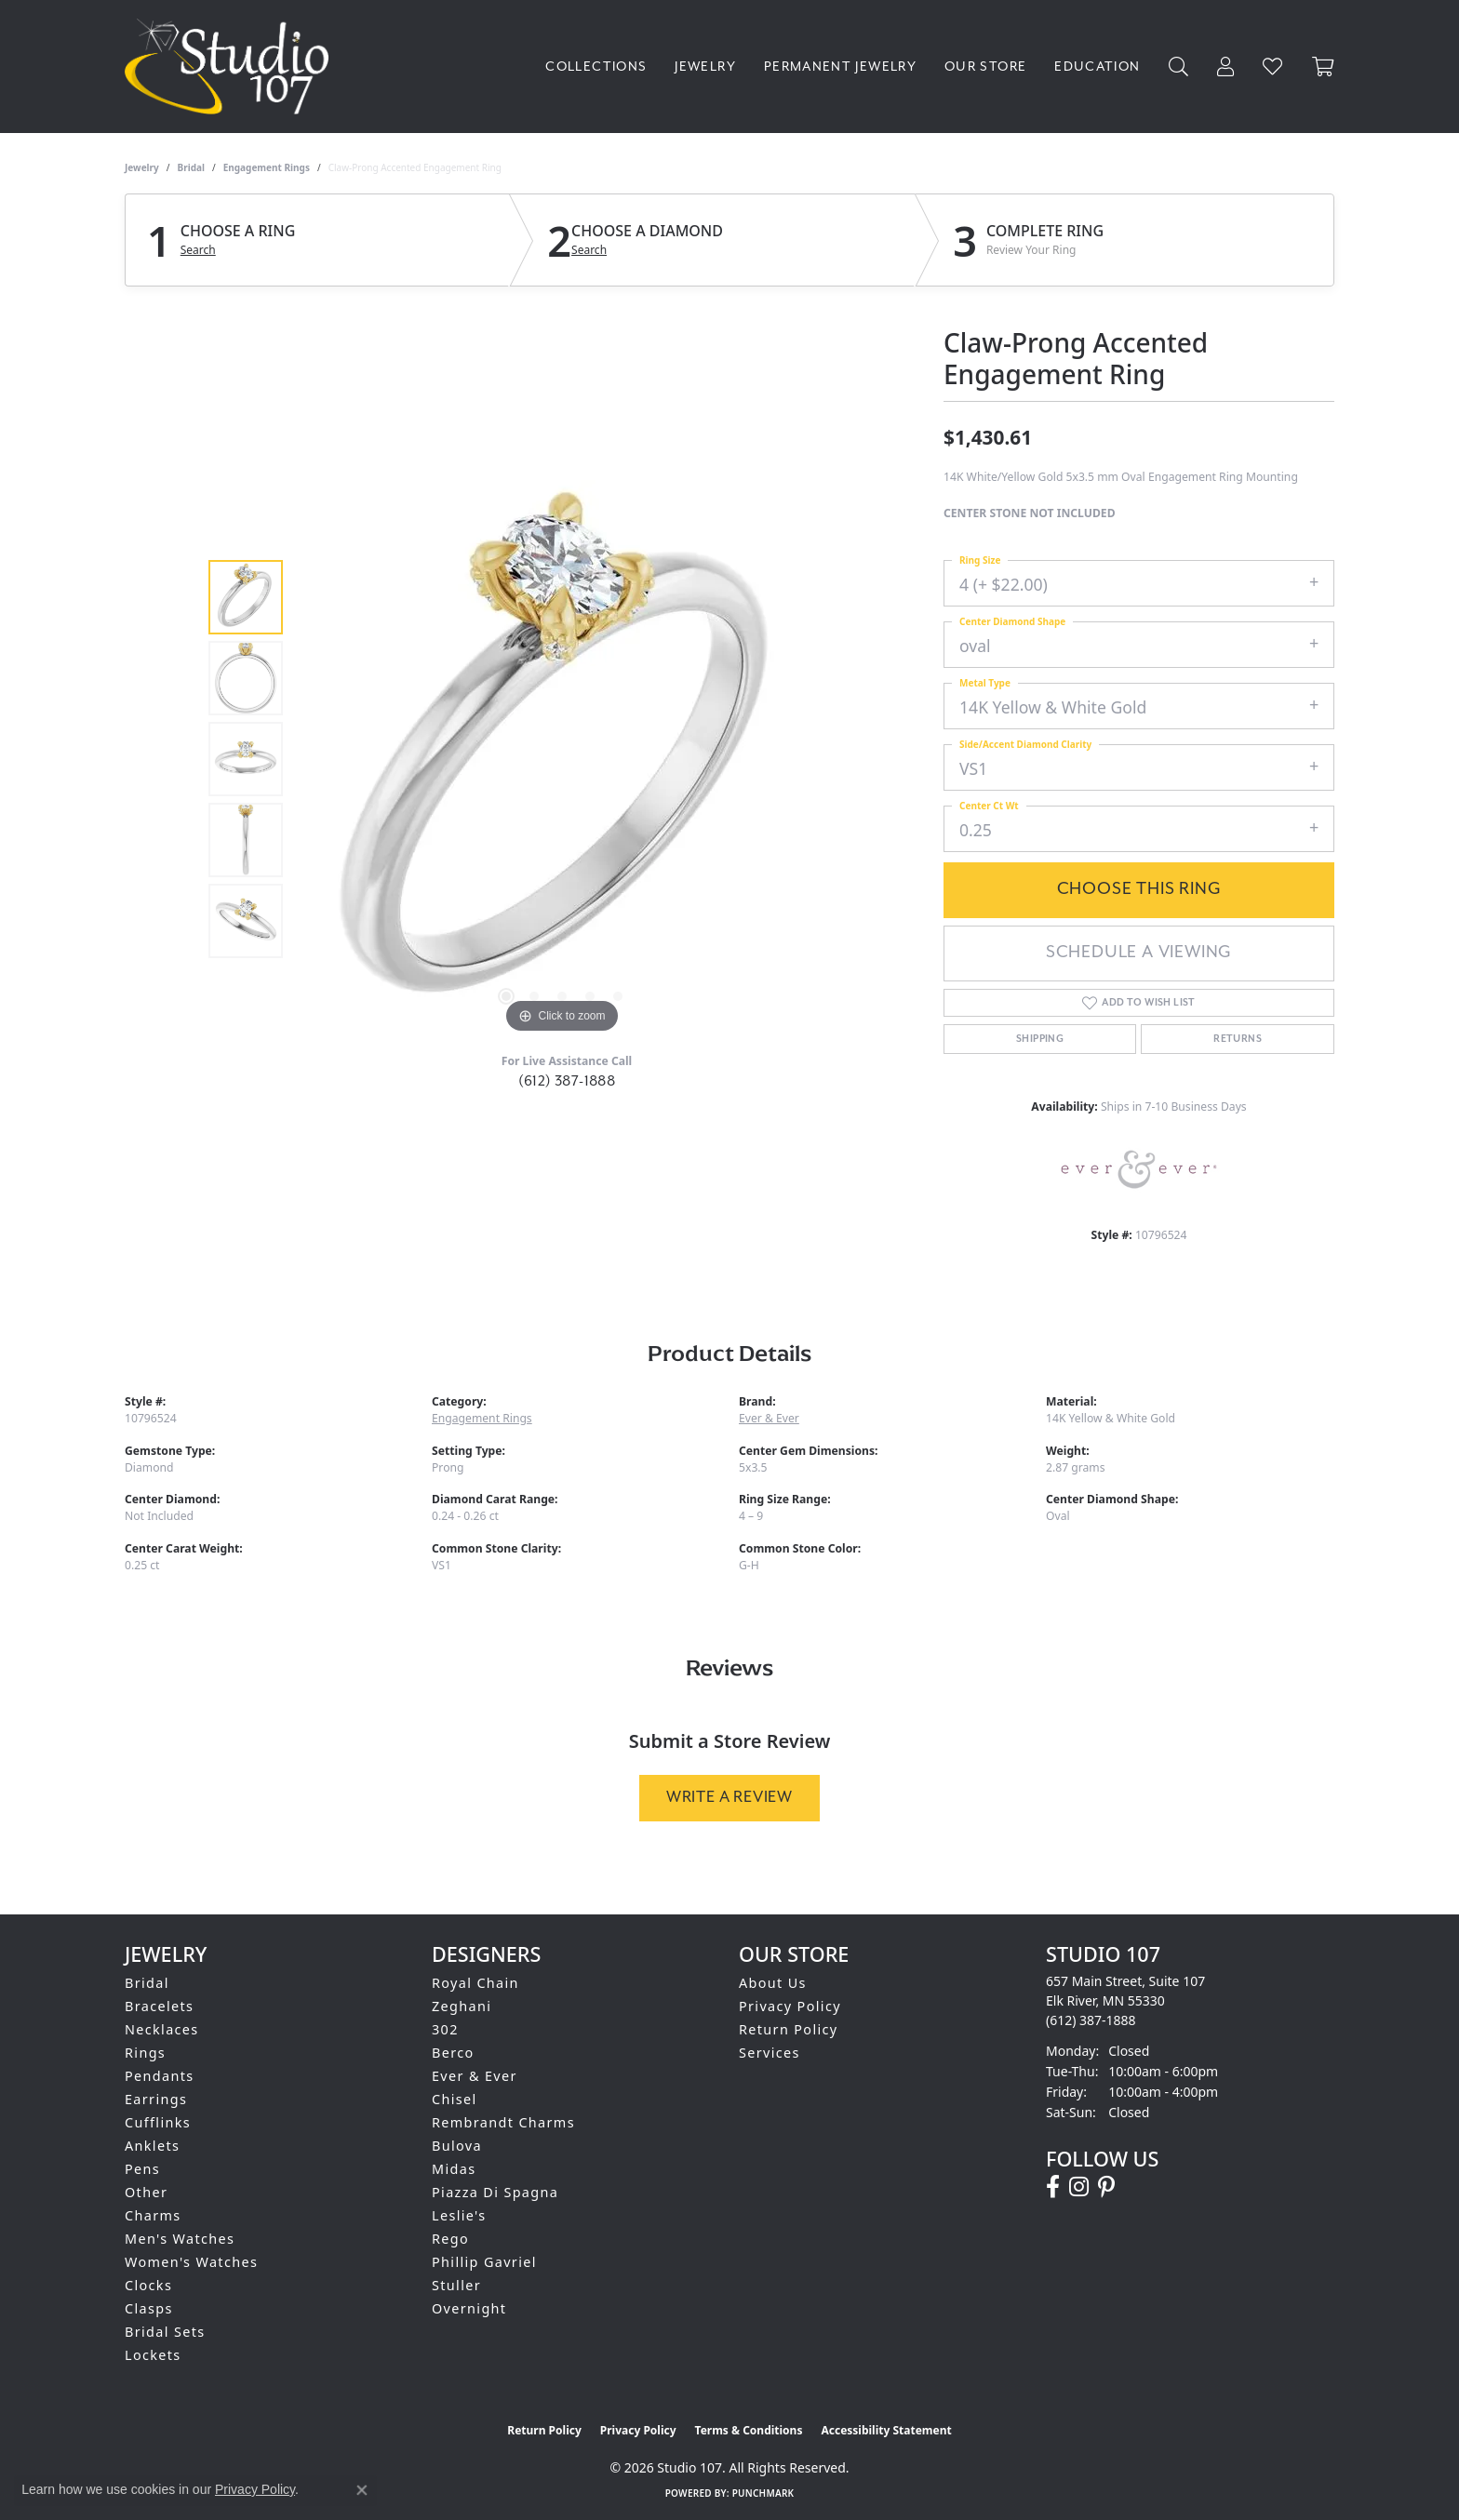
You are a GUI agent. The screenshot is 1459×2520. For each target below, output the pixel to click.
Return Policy (788, 2029)
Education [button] (1097, 66)
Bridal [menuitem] (147, 1983)
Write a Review (729, 1797)
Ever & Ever (769, 1418)
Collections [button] (596, 66)
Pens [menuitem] (142, 2169)
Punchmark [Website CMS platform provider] (763, 2493)
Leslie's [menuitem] (459, 2215)
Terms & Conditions (749, 2430)
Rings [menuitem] (145, 2052)
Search (198, 250)
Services (769, 2052)
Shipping (1040, 1039)
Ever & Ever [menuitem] (474, 2076)
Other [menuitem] (146, 2192)
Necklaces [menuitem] (162, 2029)
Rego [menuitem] (450, 2238)
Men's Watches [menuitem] (179, 2238)
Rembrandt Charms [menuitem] (503, 2122)
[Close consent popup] (362, 2490)
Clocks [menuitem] (148, 2285)
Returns (1237, 1039)
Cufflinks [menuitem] (158, 2122)
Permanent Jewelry (840, 66)
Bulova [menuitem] (457, 2145)
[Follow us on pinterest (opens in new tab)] (1106, 2187)
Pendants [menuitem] (159, 2076)
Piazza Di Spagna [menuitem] (495, 2192)
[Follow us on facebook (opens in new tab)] (1053, 2187)
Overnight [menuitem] (469, 2308)
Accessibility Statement (886, 2430)
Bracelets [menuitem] (159, 2006)
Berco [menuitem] (453, 2052)
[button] (1179, 66)
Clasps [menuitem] (149, 2308)
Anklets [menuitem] (152, 2145)
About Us (773, 1983)
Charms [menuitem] (153, 2215)
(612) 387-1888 (567, 1081)
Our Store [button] (985, 66)
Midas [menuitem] (453, 2169)
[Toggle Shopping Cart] (1323, 66)
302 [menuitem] (445, 2029)
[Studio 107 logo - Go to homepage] (231, 66)
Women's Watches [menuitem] (191, 2262)
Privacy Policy (790, 2006)
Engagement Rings (266, 167)
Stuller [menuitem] (456, 2285)
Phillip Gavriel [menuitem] (484, 2262)
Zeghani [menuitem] (461, 2006)
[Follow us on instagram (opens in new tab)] (1079, 2187)
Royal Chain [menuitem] (475, 1983)
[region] (562, 759)
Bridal (191, 167)
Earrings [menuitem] (156, 2099)
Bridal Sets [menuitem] (165, 2331)
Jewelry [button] (705, 66)
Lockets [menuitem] (153, 2355)
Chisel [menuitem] (454, 2099)
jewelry (142, 167)
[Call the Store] (1091, 2020)
